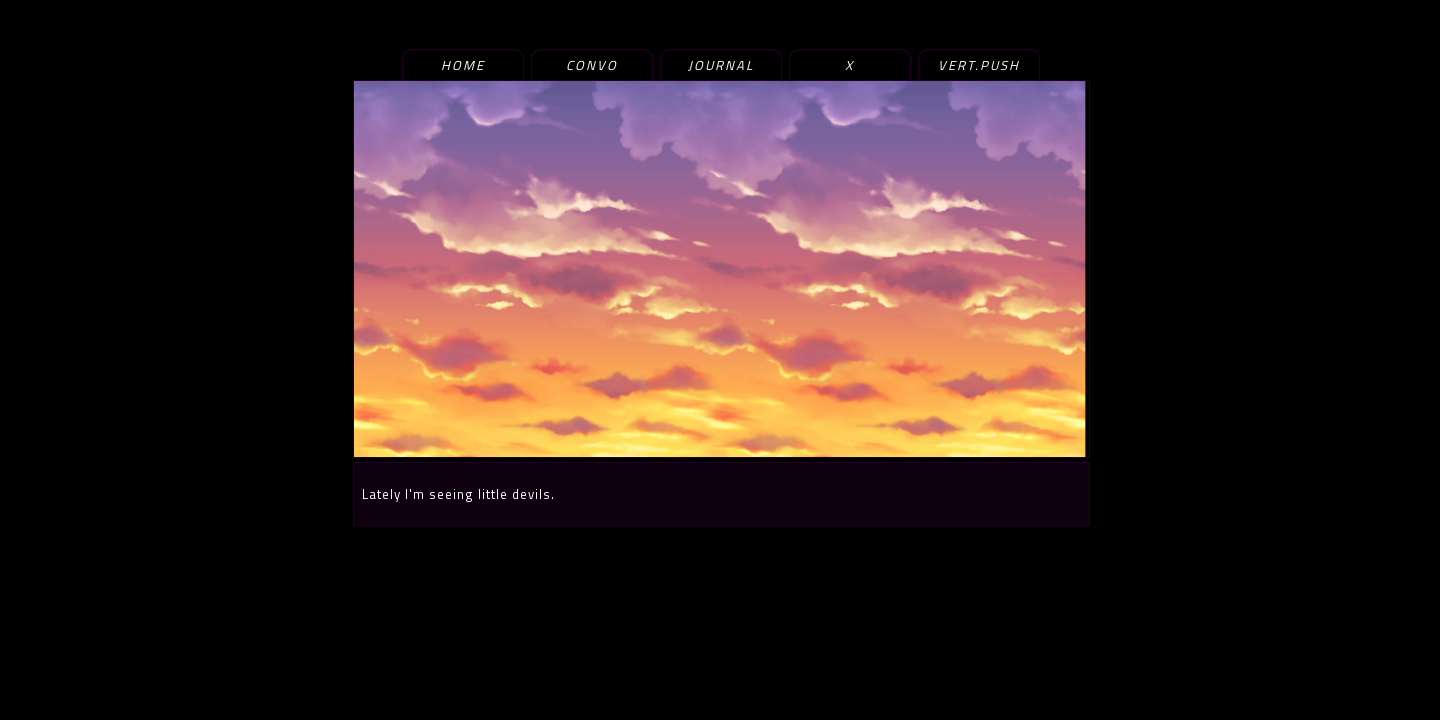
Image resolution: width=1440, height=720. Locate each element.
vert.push (979, 65)
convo (592, 65)
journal (721, 65)
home (463, 65)
